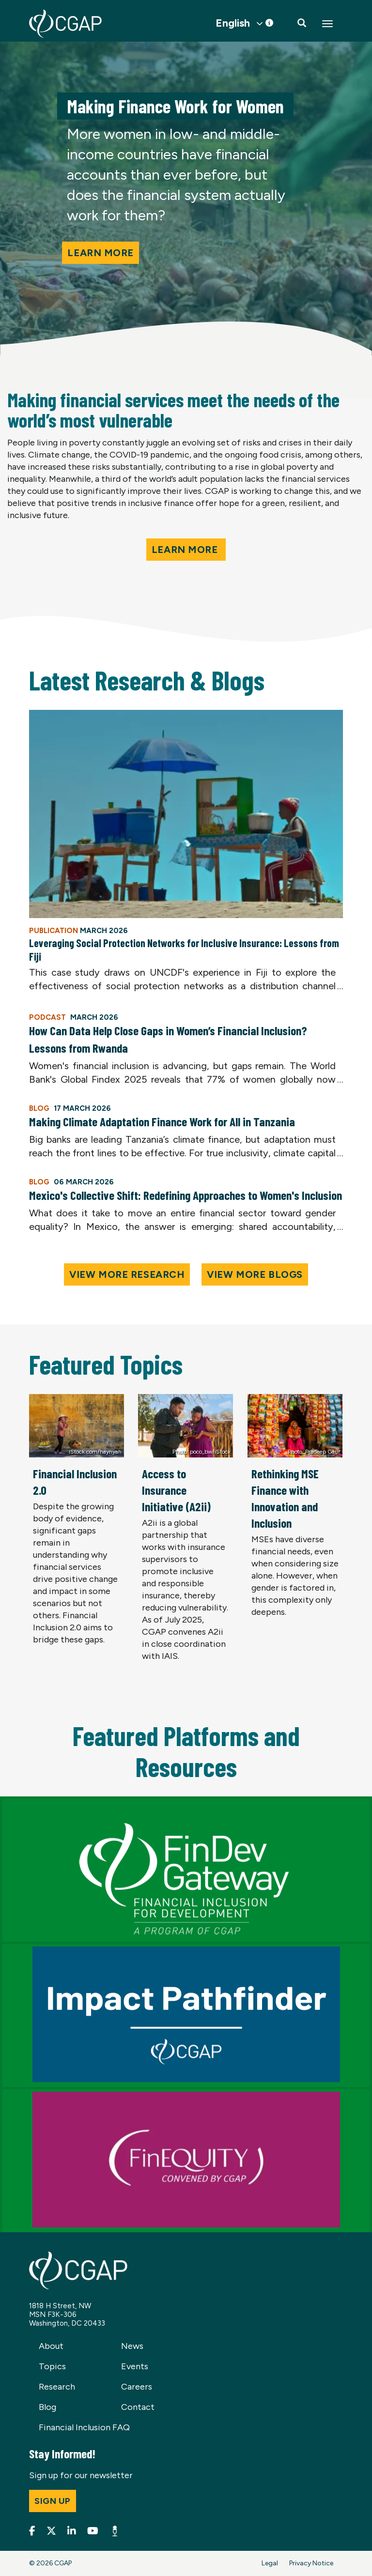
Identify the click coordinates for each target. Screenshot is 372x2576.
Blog (47, 2407)
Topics (52, 2366)
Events (134, 2366)
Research (57, 2386)
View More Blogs (254, 1274)
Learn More (186, 549)
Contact (138, 2407)
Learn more (100, 253)
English (233, 23)
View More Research (127, 1274)
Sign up (52, 2501)
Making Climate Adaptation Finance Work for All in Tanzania (162, 1121)
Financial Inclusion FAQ (84, 2427)
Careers (136, 2386)
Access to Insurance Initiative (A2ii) (176, 1490)
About (51, 2346)
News (132, 2346)
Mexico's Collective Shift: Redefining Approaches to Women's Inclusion (185, 1195)
